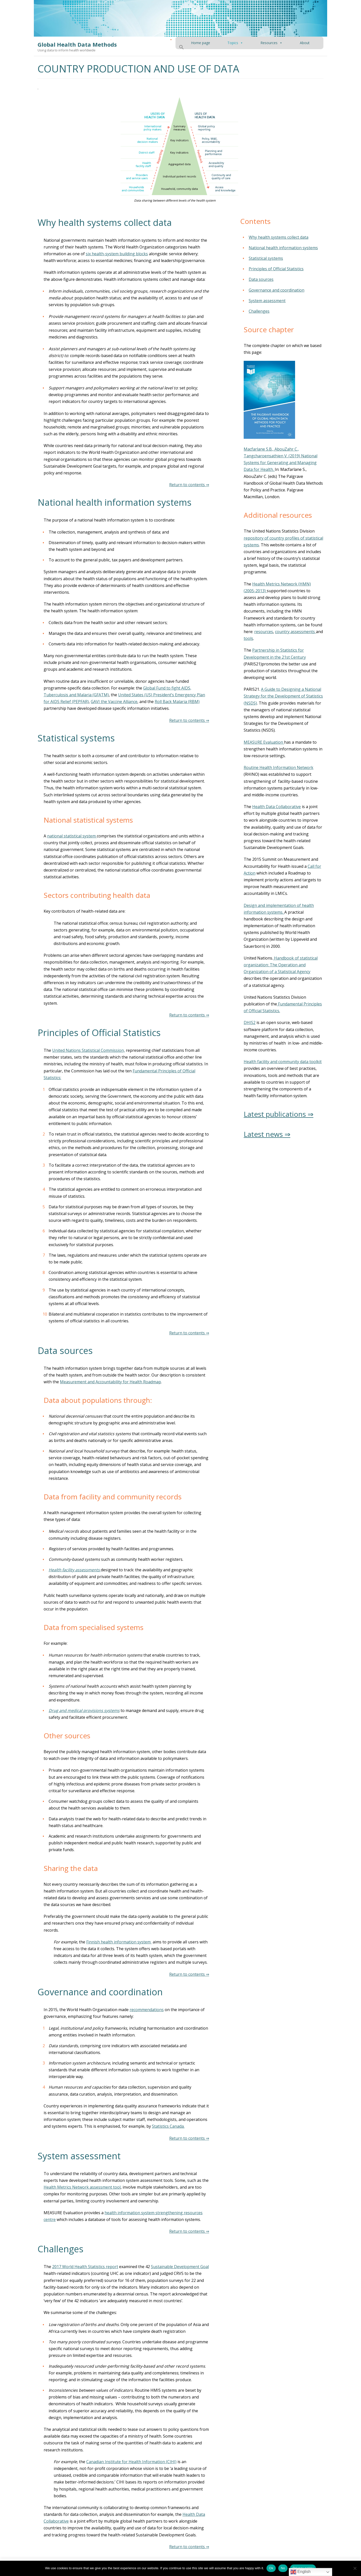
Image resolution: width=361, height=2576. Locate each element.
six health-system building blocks (117, 253)
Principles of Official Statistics (276, 269)
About (305, 42)
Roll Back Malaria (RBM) (177, 701)
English (300, 2572)
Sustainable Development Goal (180, 2266)
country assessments (295, 631)
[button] (181, 47)
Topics (235, 42)
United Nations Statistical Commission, (88, 1050)
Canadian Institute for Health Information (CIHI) (131, 2461)
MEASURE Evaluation (264, 742)
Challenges (259, 311)
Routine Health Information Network (278, 767)
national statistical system (72, 836)
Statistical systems (266, 258)
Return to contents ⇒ (189, 484)
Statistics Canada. (168, 2126)
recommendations (147, 2009)
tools (248, 638)
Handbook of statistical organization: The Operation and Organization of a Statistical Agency (281, 964)
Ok (271, 2568)
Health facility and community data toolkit (283, 1061)
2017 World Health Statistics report (85, 2266)
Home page (200, 42)
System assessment (267, 300)
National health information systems (283, 247)
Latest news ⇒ (267, 1134)
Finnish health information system (119, 1942)
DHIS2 (249, 1022)
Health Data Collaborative (276, 806)
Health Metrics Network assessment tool (82, 2187)
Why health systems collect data (278, 237)
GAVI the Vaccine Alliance (114, 701)
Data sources (261, 279)
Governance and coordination (276, 290)
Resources (271, 42)
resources (263, 631)
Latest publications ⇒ (278, 1114)
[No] (354, 2568)
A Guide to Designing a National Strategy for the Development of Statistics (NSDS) (283, 696)
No (283, 2568)
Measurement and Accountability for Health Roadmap (110, 1382)
